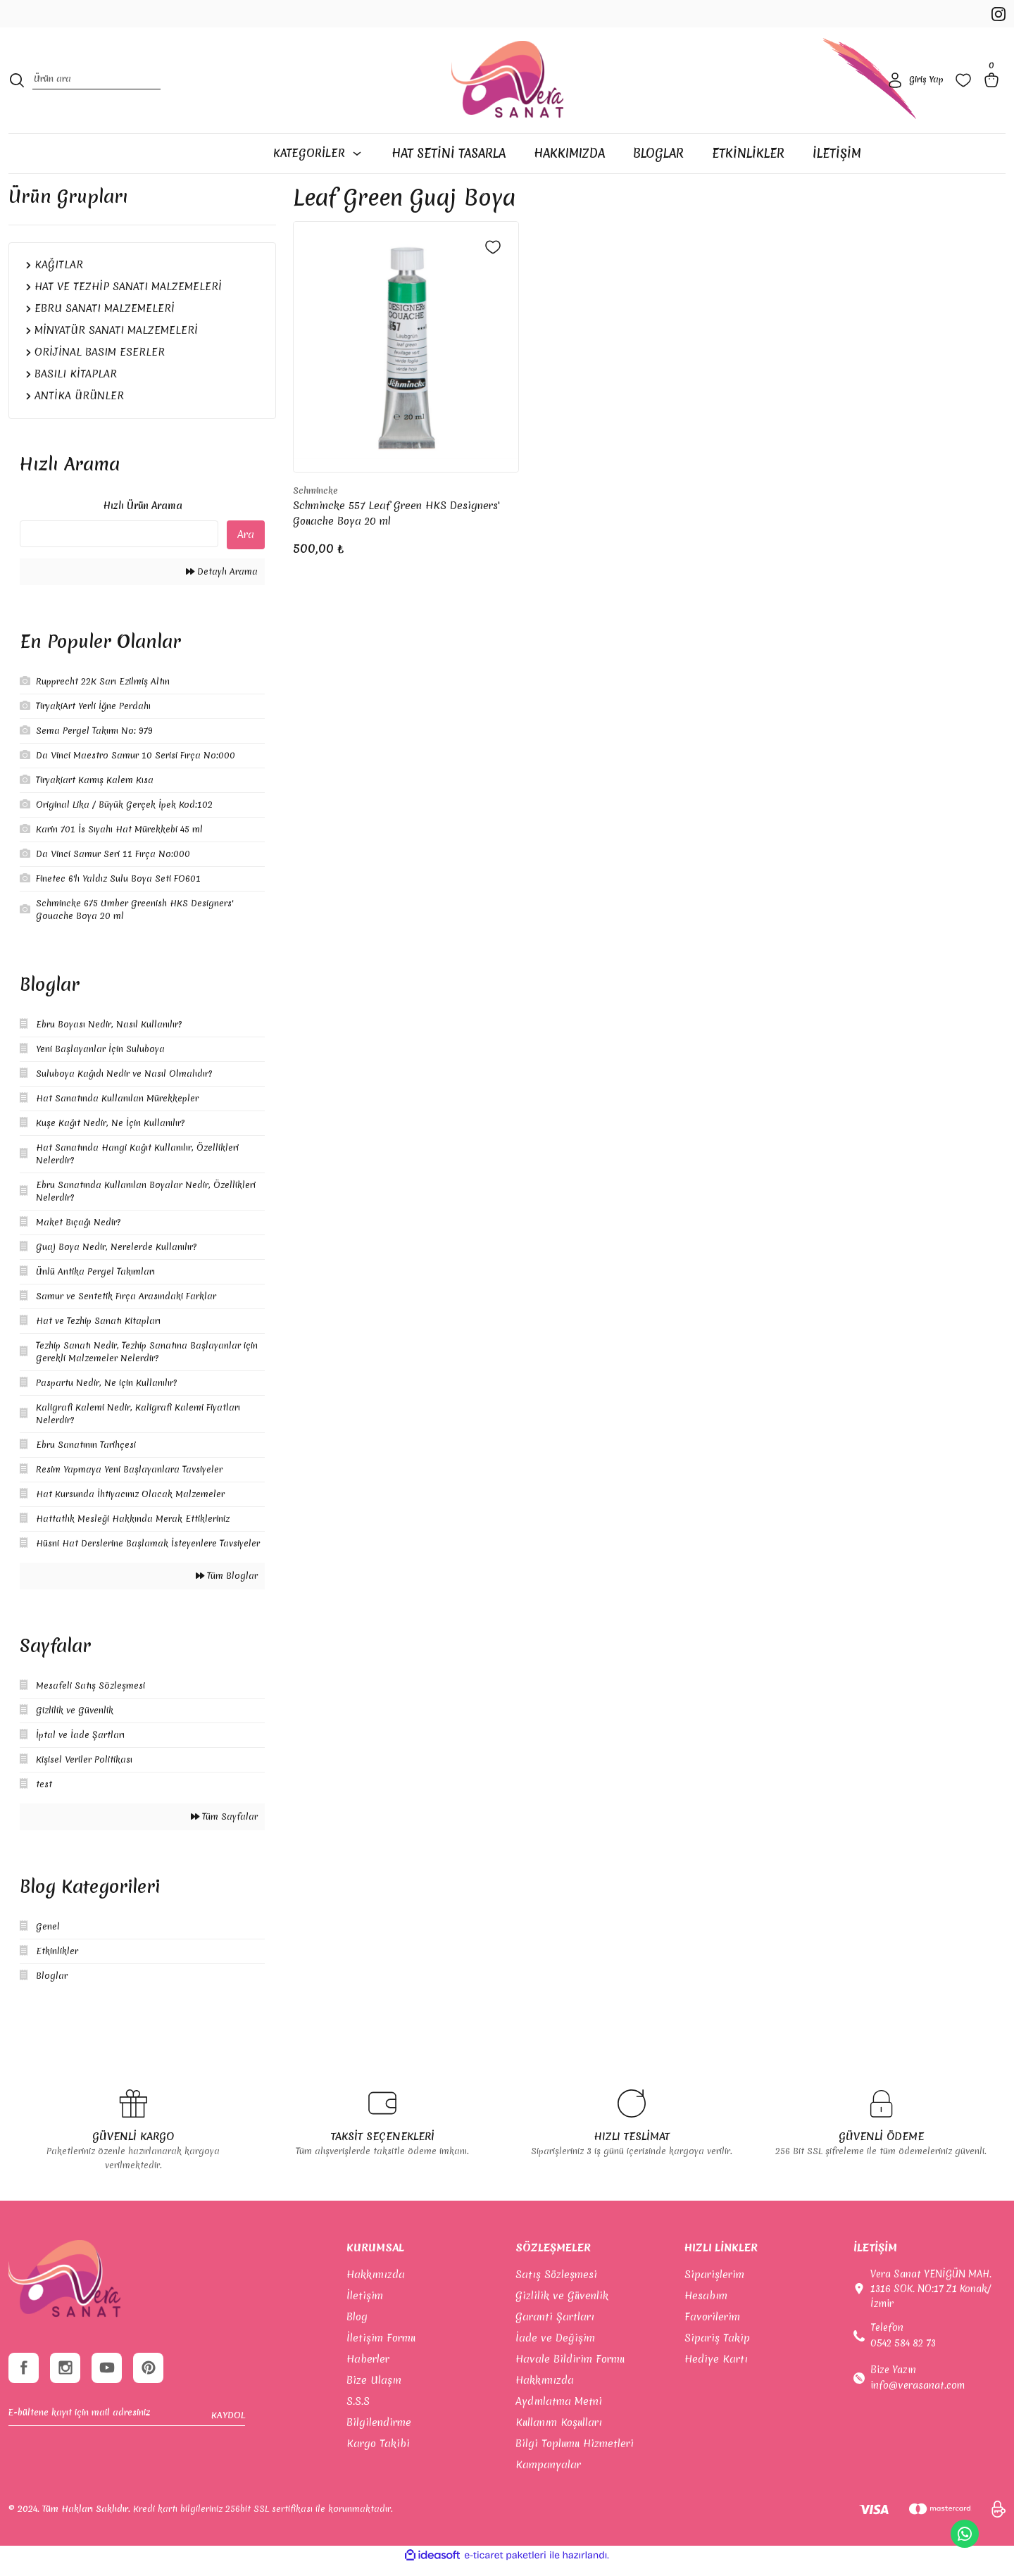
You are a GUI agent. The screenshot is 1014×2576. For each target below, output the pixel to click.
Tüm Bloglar (227, 1586)
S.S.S (358, 2412)
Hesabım (705, 2306)
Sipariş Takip (717, 2348)
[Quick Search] (119, 544)
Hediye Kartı (716, 2370)
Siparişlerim (714, 2285)
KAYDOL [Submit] (228, 2429)
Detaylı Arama (222, 582)
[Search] (96, 87)
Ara (245, 545)
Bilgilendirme (378, 2433)
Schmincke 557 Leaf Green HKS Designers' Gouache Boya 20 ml (396, 524)
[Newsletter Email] (126, 2430)
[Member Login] (914, 87)
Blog (357, 2327)
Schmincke (315, 501)
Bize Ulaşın (373, 2391)
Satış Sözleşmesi (556, 2285)
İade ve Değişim (555, 2348)
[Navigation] (317, 164)
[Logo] (507, 87)
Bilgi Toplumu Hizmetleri (574, 2454)
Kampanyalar (548, 2475)
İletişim (364, 2306)
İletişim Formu (380, 2348)
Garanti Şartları (554, 2327)
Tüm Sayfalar (224, 1827)
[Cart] (994, 87)
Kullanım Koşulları (558, 2433)
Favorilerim (712, 2327)
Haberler (367, 2370)
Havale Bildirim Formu (570, 2370)
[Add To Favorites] (492, 257)
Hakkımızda (375, 2285)
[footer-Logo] (64, 2289)
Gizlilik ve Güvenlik (561, 2306)
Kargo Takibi (378, 2454)
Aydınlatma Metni (558, 2412)
